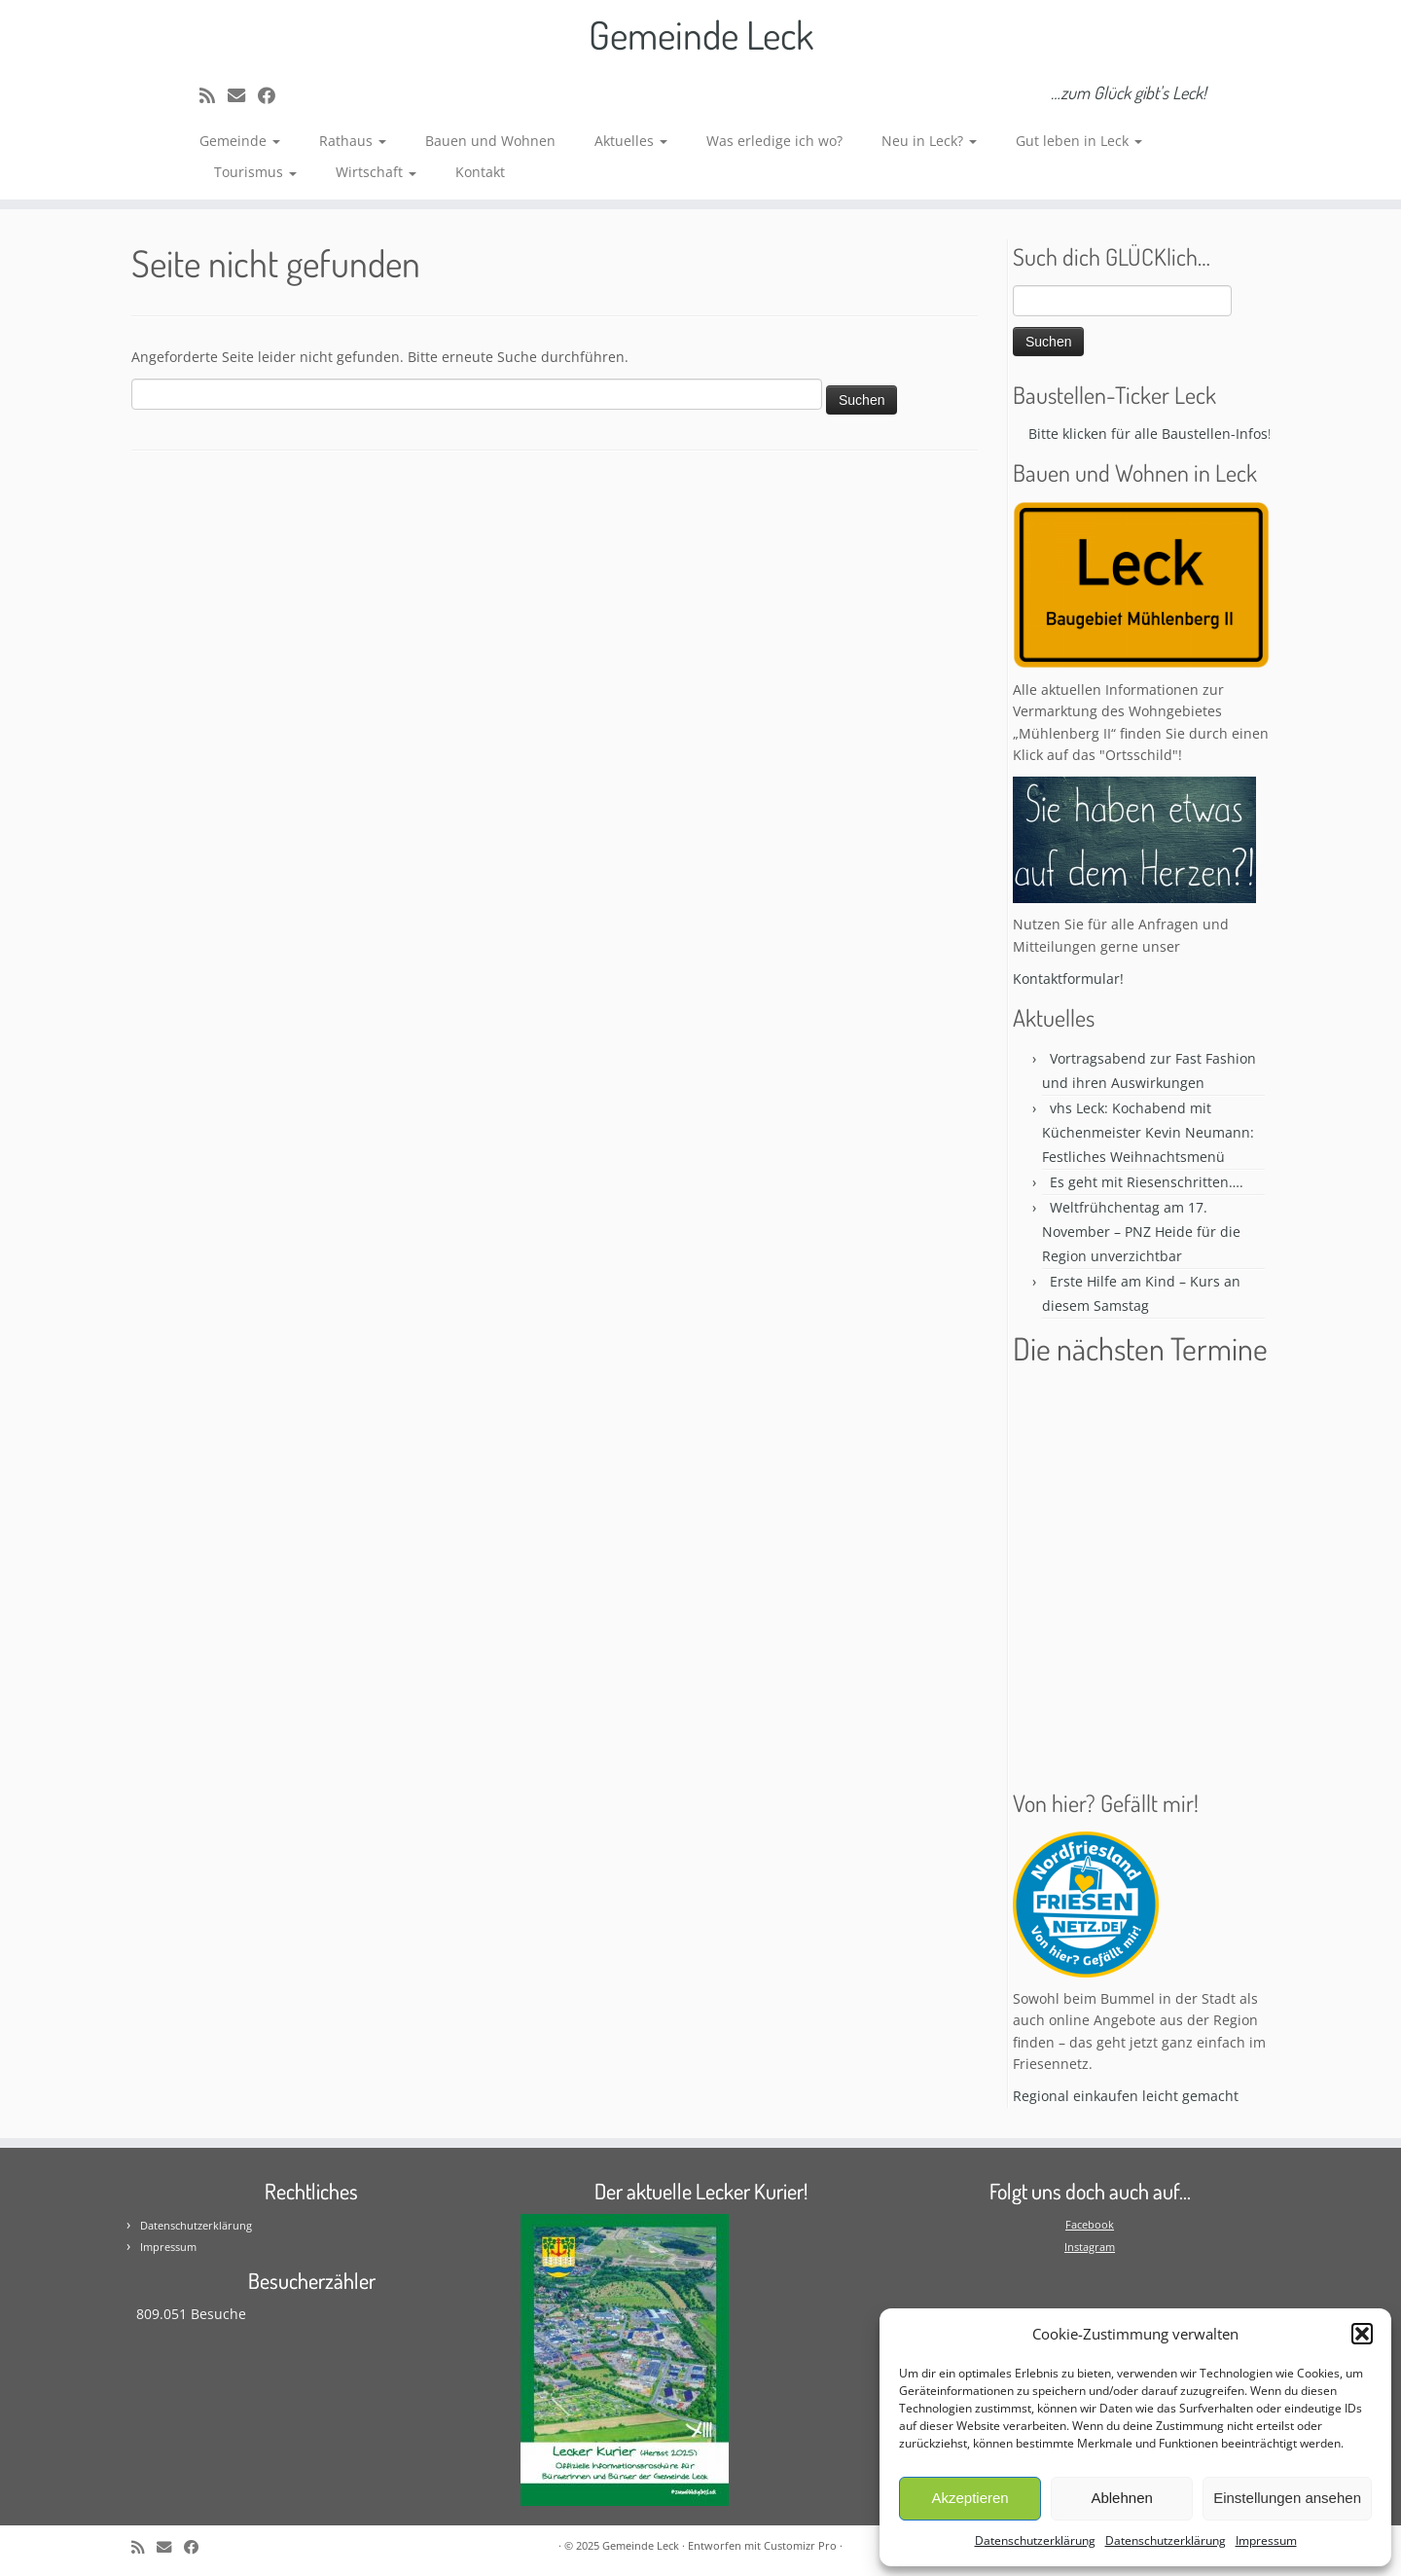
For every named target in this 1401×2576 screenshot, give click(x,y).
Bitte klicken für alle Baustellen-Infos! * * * (1172, 433)
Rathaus (352, 140)
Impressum (1266, 2540)
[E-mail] (243, 95)
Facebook (1089, 2224)
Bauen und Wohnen (490, 140)
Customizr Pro (800, 2545)
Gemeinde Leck (701, 34)
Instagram (1089, 2246)
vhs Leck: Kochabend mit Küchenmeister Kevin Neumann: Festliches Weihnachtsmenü (1148, 1132)
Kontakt (480, 172)
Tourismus (255, 172)
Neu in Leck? (929, 140)
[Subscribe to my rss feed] (213, 95)
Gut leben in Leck (1079, 140)
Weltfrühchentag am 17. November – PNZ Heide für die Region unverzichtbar (1141, 1231)
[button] (1362, 2333)
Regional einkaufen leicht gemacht (1126, 2095)
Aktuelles (630, 140)
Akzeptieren (969, 2497)
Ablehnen (1121, 2497)
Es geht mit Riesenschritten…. (1146, 1182)
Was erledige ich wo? (774, 140)
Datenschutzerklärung (1035, 2540)
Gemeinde (239, 140)
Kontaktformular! (1068, 978)
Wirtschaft (376, 172)
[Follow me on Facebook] (273, 95)
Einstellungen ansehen (1287, 2497)
